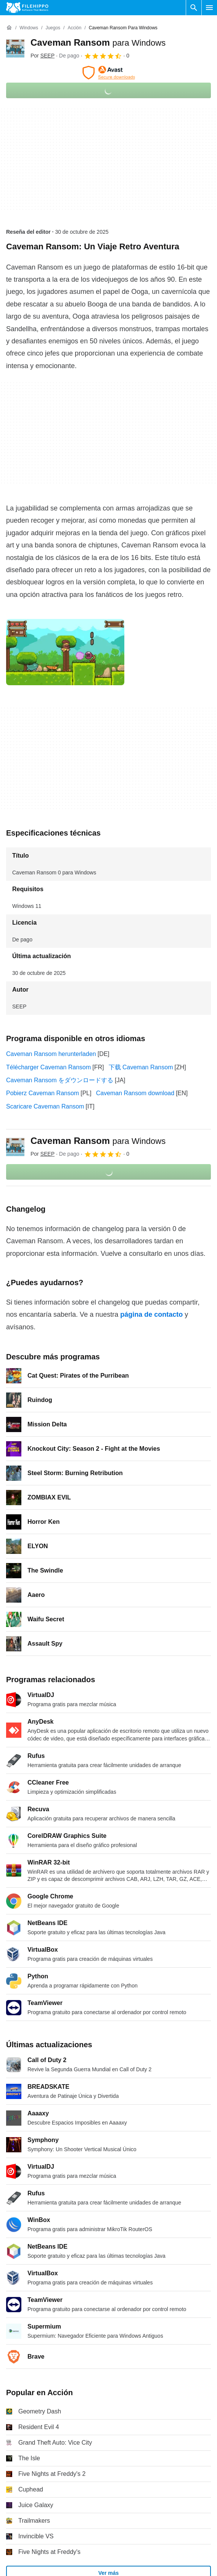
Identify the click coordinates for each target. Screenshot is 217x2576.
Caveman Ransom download (135, 1093)
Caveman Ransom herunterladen (51, 1054)
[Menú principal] (209, 7)
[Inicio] (9, 27)
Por (43, 56)
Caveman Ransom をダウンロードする (59, 1080)
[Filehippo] (27, 7)
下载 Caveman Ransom (141, 1067)
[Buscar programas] (193, 7)
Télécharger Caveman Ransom (48, 1067)
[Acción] (74, 28)
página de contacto (151, 1314)
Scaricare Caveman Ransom (45, 1106)
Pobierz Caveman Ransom (42, 1093)
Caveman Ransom (98, 42)
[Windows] (28, 28)
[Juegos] (52, 28)
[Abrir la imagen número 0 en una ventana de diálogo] (65, 652)
